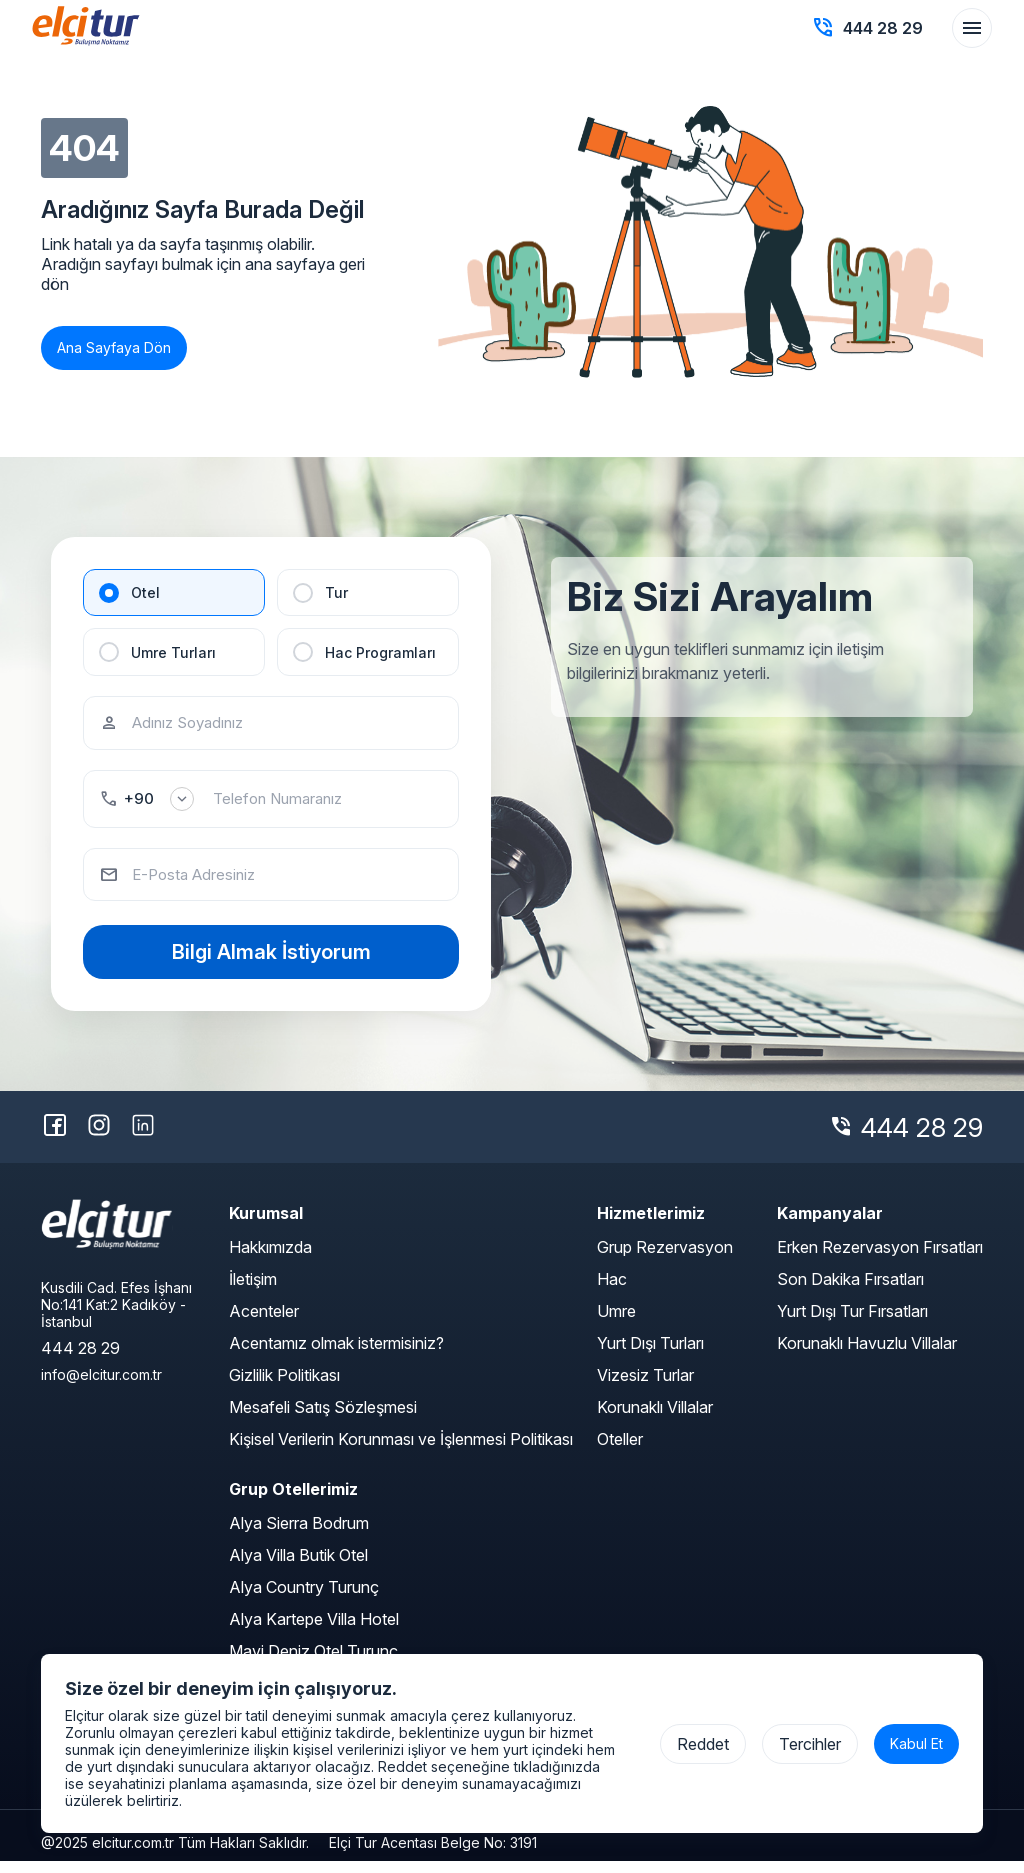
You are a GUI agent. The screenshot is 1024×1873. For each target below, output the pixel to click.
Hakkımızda (270, 1259)
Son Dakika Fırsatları (850, 1291)
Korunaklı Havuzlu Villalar (867, 1355)
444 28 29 (922, 1138)
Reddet (703, 1744)
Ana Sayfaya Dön (114, 347)
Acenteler (264, 1323)
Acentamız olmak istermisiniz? (336, 1355)
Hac (612, 1291)
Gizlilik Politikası (284, 1387)
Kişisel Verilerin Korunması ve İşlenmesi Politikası (401, 1451)
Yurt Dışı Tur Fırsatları (852, 1323)
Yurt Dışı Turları (650, 1355)
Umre (616, 1323)
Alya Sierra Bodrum (299, 1535)
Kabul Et (916, 1743)
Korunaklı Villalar (655, 1419)
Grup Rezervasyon (665, 1259)
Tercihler (810, 1744)
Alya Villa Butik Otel (298, 1567)
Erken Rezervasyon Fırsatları (880, 1259)
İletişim (253, 1291)
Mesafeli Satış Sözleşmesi (323, 1419)
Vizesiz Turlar (645, 1387)
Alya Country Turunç (304, 1599)
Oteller (620, 1451)
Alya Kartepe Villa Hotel (314, 1631)
